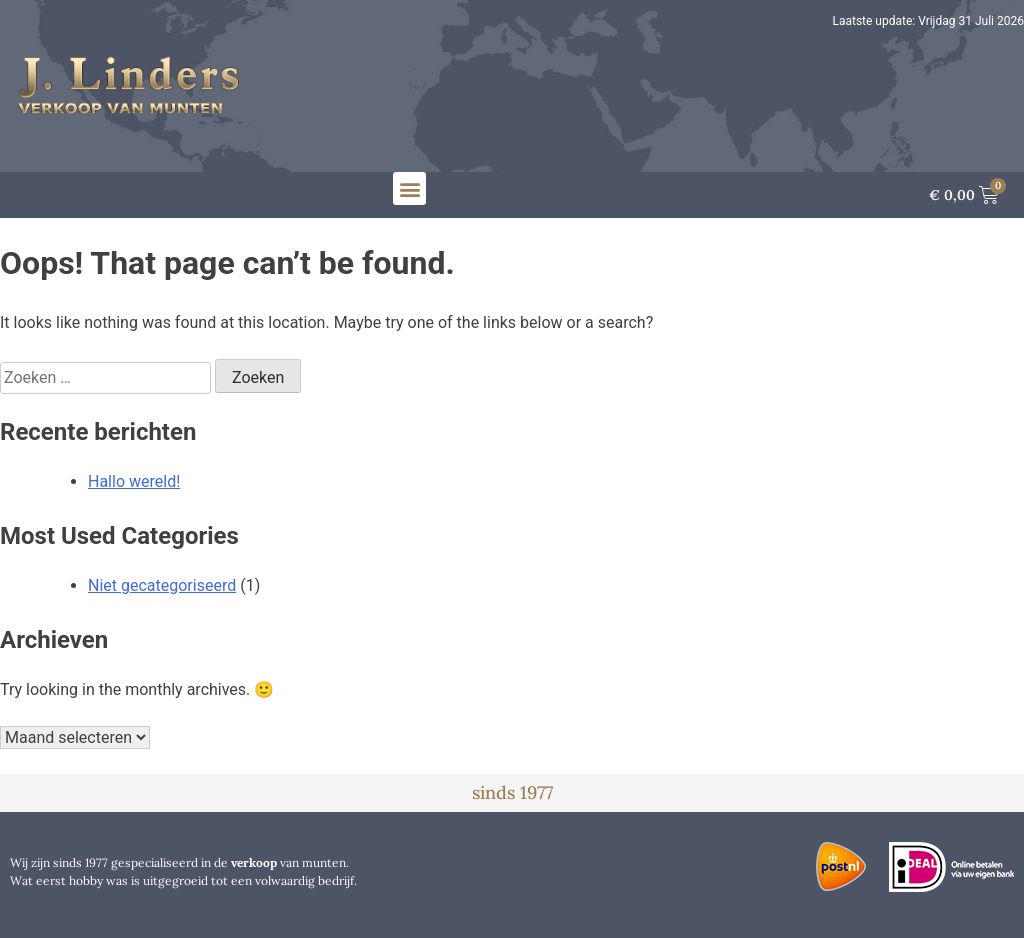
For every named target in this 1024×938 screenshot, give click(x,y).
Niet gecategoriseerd (162, 585)
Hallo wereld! (134, 481)
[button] (409, 188)
